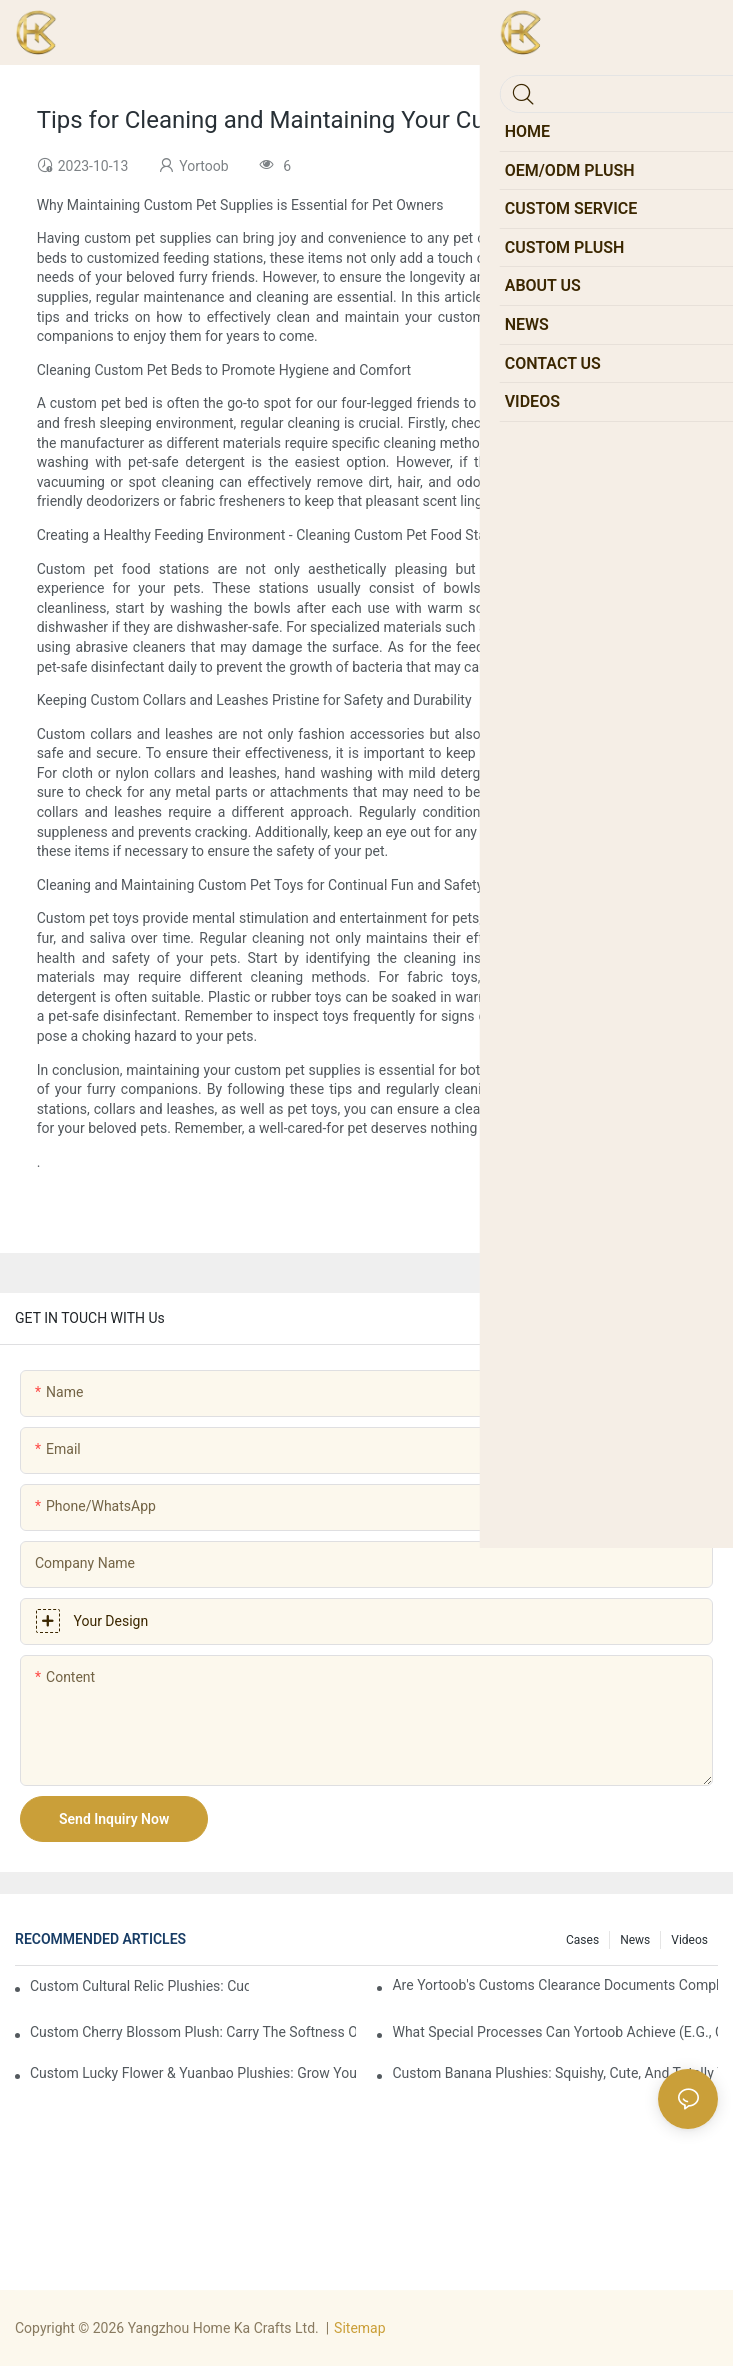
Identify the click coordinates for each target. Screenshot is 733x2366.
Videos (689, 1940)
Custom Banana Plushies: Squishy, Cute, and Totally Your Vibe (555, 2073)
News (635, 1940)
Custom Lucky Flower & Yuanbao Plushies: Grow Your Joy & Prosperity (193, 2073)
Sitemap (359, 2328)
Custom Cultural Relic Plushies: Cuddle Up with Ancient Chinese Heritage (139, 1986)
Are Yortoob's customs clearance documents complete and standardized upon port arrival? (555, 1985)
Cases (582, 1940)
